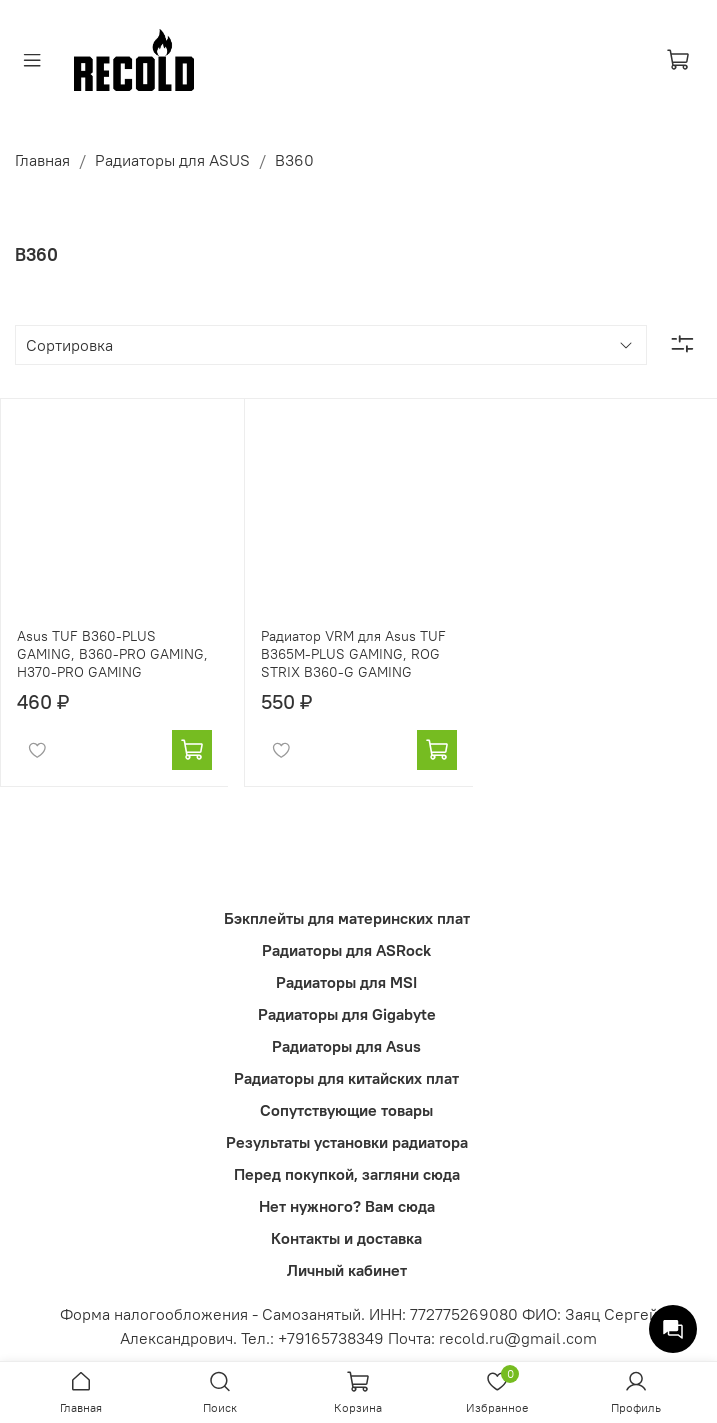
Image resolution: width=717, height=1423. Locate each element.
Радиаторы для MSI (346, 982)
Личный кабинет (347, 1270)
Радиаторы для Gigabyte (347, 1014)
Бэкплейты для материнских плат (347, 918)
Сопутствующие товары (346, 1110)
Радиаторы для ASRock (346, 950)
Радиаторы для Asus (346, 1046)
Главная (42, 160)
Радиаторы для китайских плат (346, 1078)
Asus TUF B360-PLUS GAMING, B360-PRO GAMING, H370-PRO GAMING (112, 654)
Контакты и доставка (346, 1238)
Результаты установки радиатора (347, 1142)
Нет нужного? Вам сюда (347, 1206)
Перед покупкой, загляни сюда (347, 1174)
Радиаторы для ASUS (172, 160)
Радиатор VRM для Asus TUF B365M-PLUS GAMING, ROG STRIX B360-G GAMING (353, 654)
